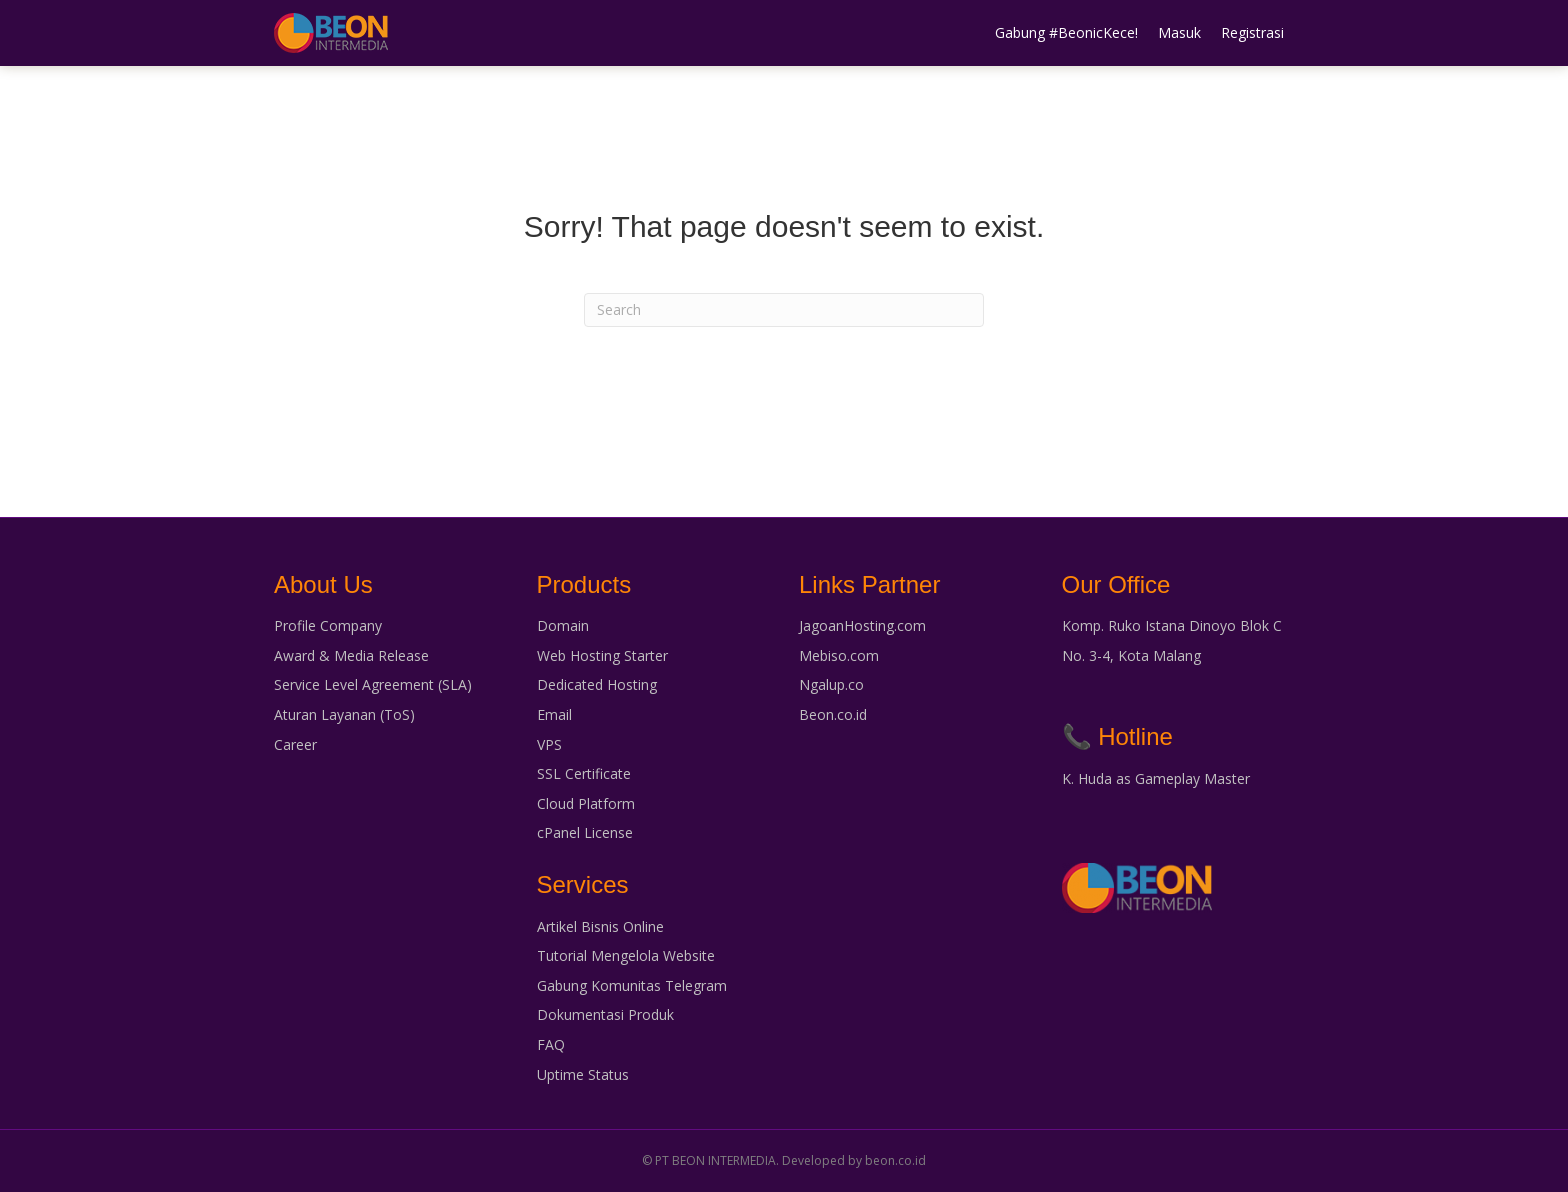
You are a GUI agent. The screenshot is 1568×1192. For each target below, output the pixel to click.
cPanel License (585, 832)
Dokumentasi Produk (605, 1014)
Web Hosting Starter (602, 655)
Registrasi (1252, 32)
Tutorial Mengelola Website (626, 955)
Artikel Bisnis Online (600, 926)
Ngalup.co (831, 684)
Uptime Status (583, 1074)
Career (295, 744)
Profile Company (328, 625)
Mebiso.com (839, 655)
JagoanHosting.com (862, 625)
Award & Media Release (351, 655)
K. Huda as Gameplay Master (1156, 778)
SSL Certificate (584, 773)
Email (554, 714)
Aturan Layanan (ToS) (344, 714)
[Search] (784, 310)
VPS (549, 744)
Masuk (1179, 32)
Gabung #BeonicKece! (1066, 32)
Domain (563, 625)
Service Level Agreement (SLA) (373, 684)
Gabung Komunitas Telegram (632, 985)
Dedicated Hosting (597, 684)
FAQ (551, 1044)
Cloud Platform (586, 803)
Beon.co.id (833, 714)
